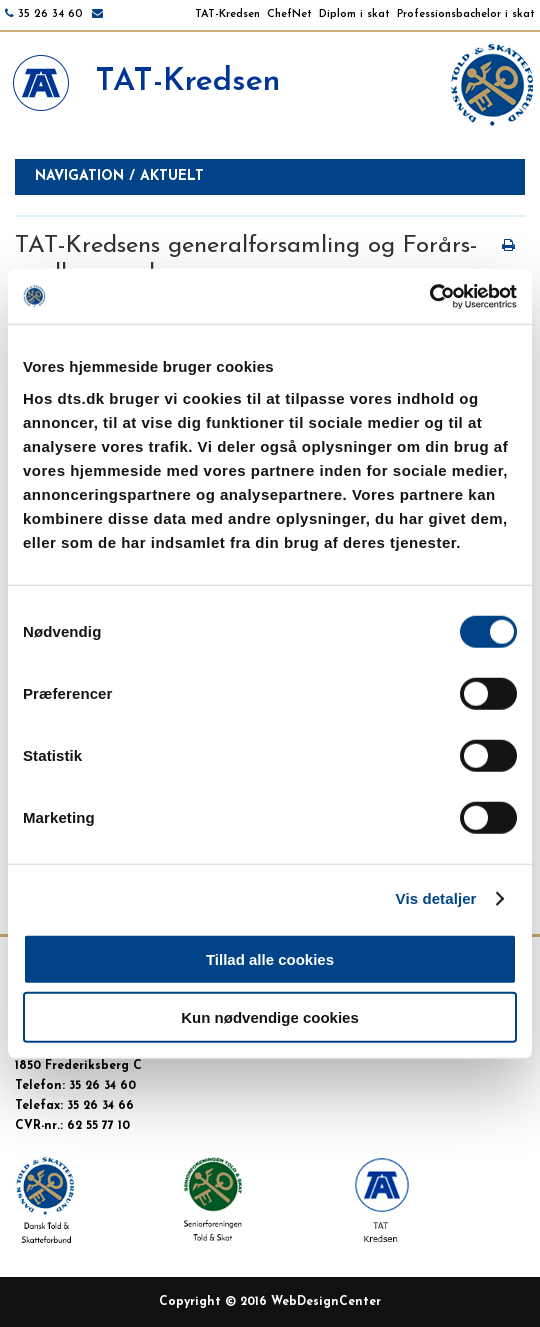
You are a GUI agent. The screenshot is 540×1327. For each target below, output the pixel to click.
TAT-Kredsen (227, 14)
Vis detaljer (436, 898)
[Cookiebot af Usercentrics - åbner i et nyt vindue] (429, 296)
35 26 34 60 (50, 14)
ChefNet (289, 14)
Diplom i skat (354, 14)
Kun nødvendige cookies (270, 1017)
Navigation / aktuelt (119, 176)
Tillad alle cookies (270, 958)
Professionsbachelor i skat (466, 14)
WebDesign (305, 1302)
